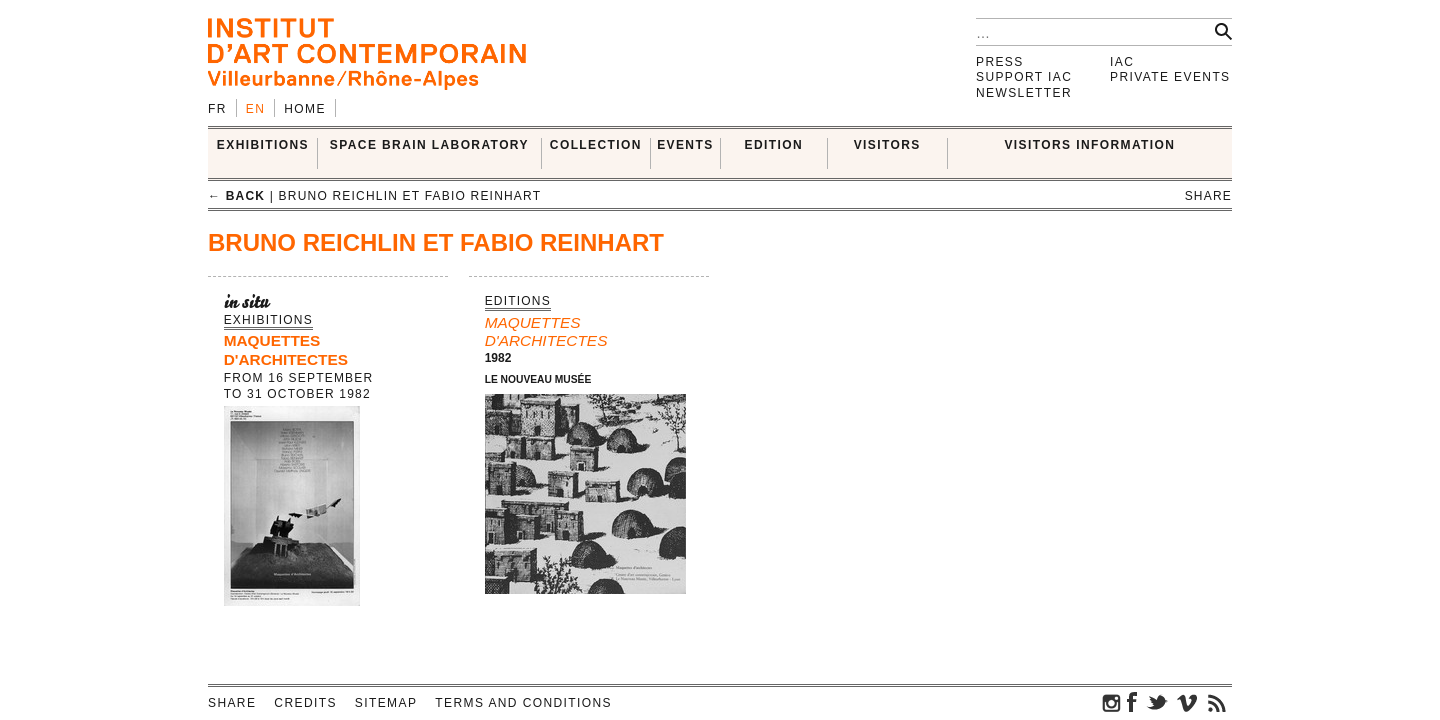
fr (217, 109)
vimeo (1187, 702)
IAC (1122, 62)
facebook (1132, 702)
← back (236, 196)
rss (1217, 702)
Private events (1170, 77)
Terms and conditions (523, 703)
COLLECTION (596, 145)
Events (685, 145)
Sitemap (386, 703)
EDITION (774, 145)
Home (305, 109)
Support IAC (1024, 77)
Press (1000, 62)
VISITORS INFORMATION (1089, 145)
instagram (1112, 702)
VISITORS (887, 145)
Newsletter (1024, 93)
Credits (305, 703)
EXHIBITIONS (263, 145)
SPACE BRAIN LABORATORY (429, 145)
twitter (1157, 702)
